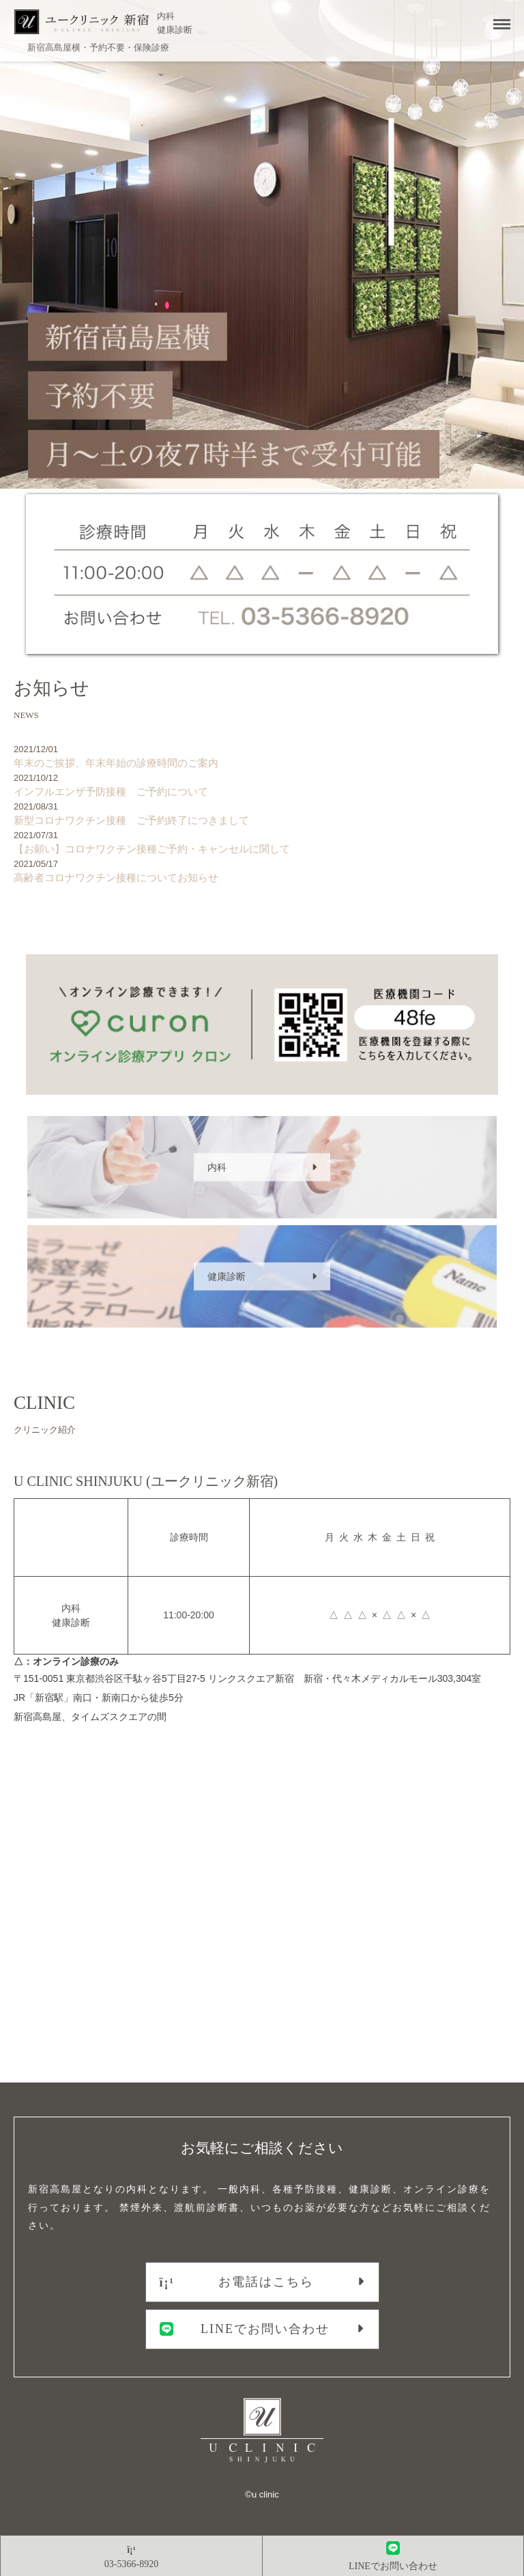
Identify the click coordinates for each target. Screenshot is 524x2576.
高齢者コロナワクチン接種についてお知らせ (259, 870)
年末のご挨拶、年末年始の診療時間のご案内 (259, 756)
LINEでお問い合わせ (245, 2329)
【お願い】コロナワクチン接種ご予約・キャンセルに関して (259, 842)
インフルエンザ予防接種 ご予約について (259, 784)
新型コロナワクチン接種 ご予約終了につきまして (259, 813)
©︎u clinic (261, 2494)
